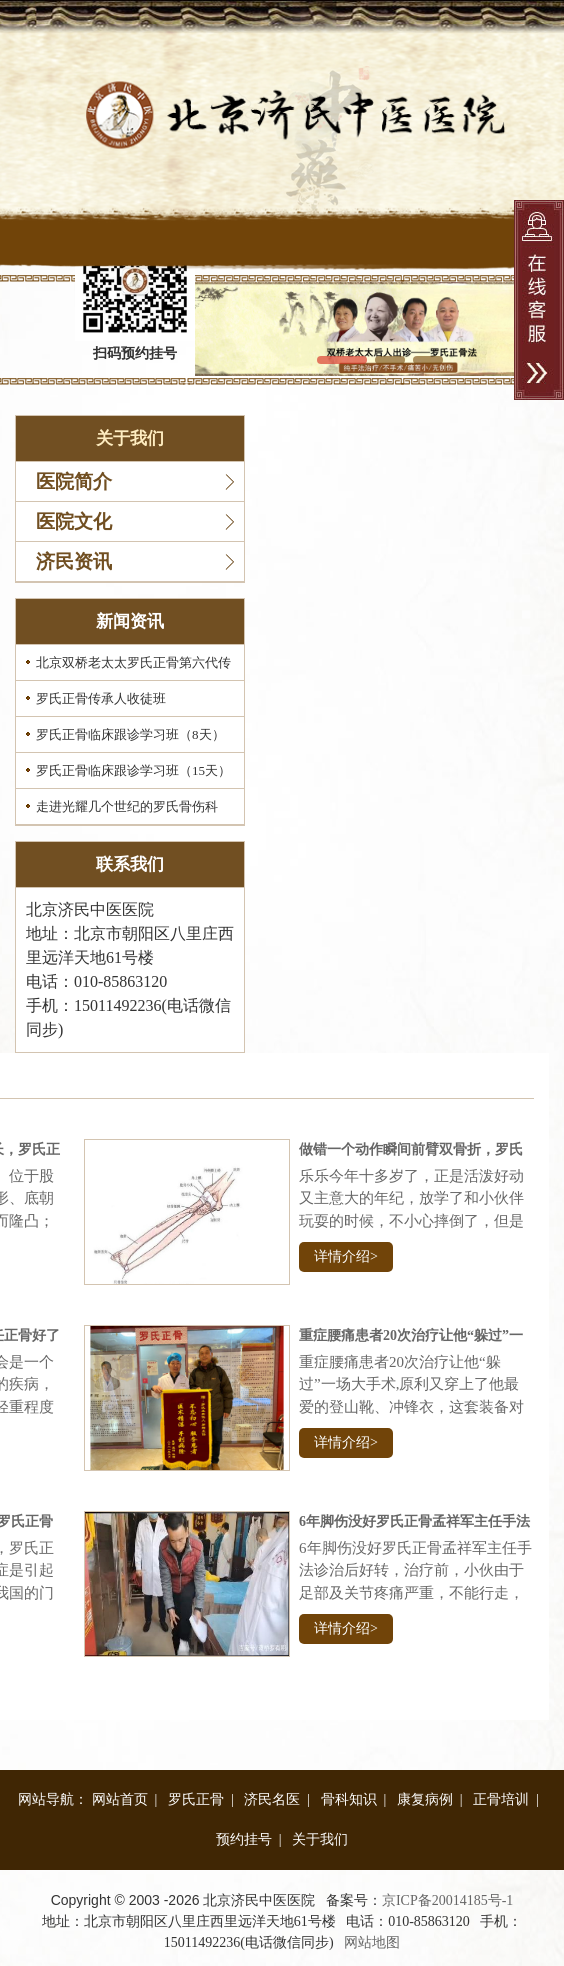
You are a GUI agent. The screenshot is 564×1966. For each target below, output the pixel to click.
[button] (342, 360)
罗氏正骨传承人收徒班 (101, 698)
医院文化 (74, 521)
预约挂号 (244, 1839)
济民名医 (272, 1799)
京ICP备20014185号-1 (447, 1900)
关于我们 (320, 1839)
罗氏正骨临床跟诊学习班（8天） (130, 734)
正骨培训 (501, 1799)
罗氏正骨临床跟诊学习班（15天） (133, 770)
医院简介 (74, 481)
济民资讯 (74, 561)
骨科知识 (349, 1799)
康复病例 (425, 1799)
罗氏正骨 (196, 1799)
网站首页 (120, 1799)
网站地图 (372, 1942)
